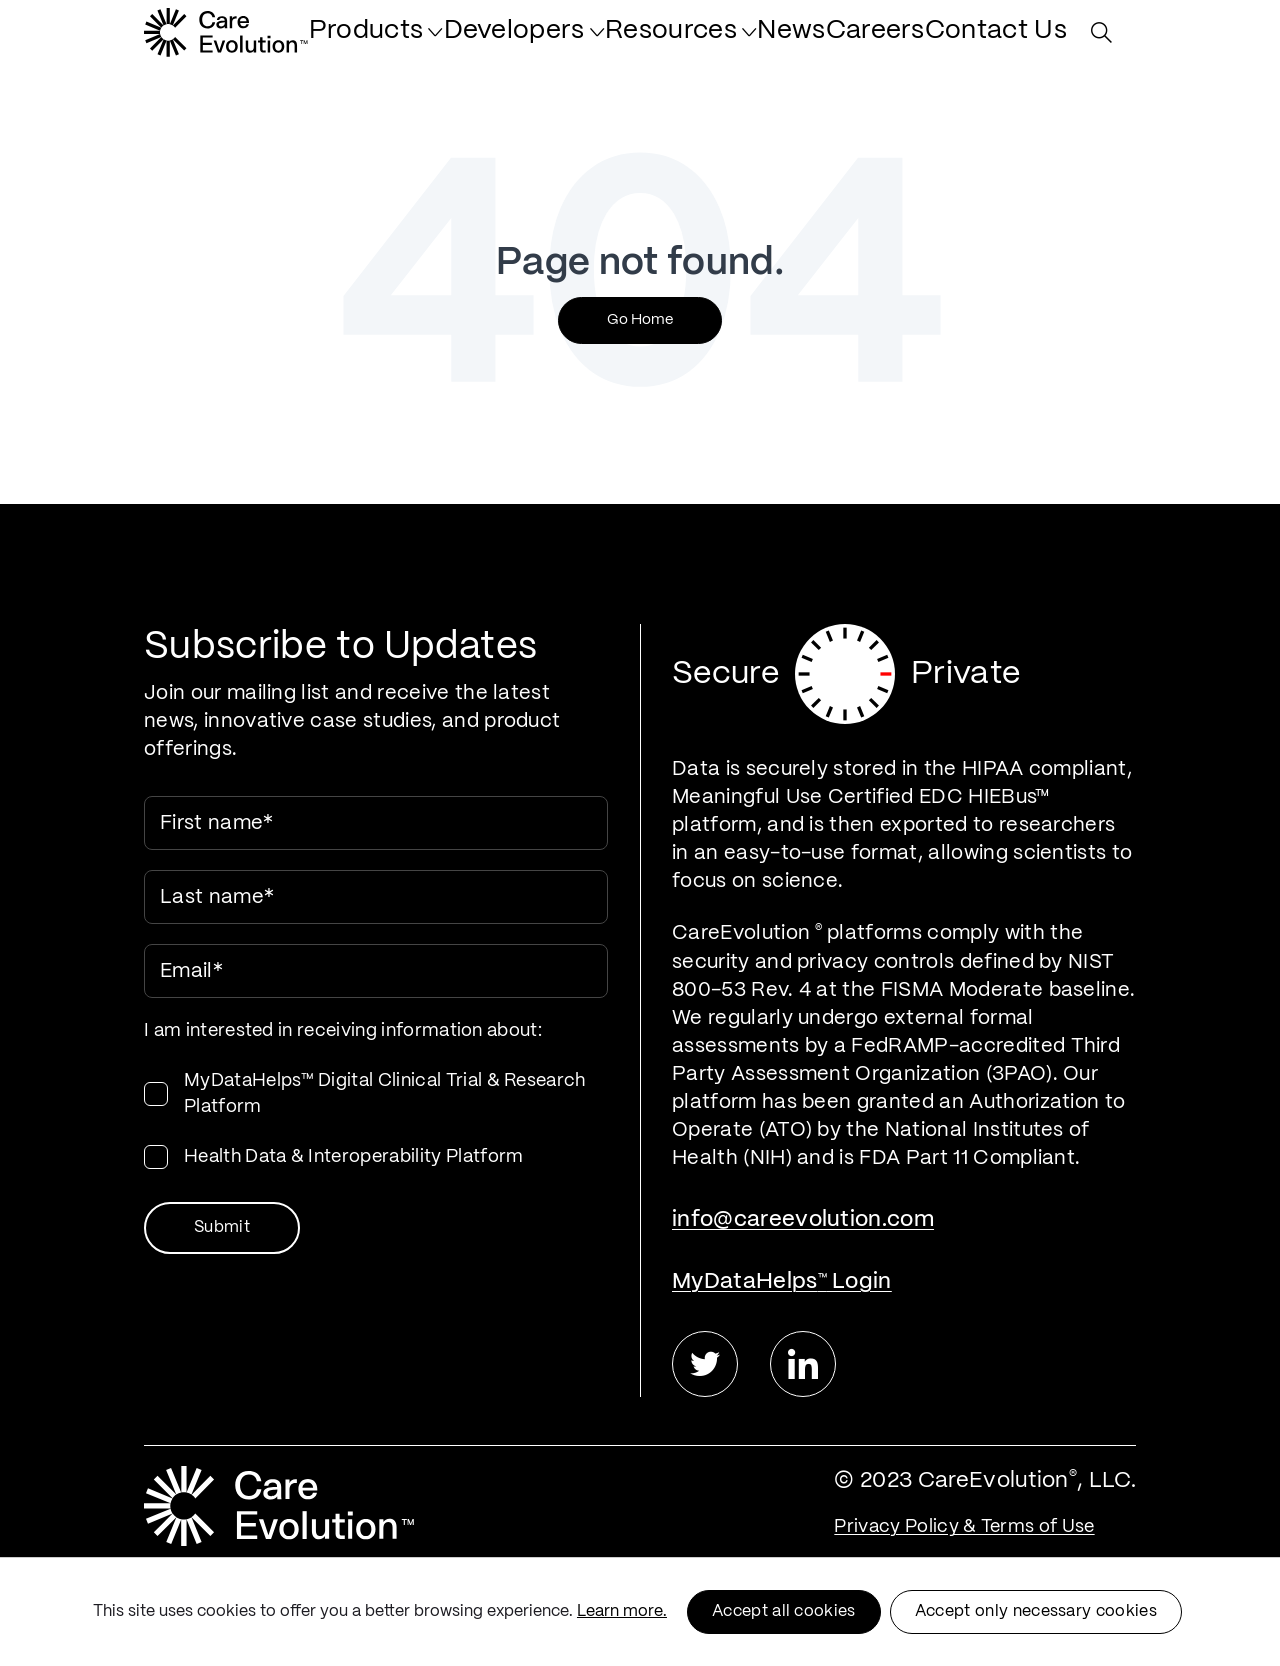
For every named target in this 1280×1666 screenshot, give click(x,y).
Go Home (640, 320)
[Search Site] (1106, 42)
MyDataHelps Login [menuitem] (782, 1281)
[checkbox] (376, 1119)
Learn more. (622, 1611)
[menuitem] (499, 42)
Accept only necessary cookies (1036, 1611)
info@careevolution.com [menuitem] (803, 1219)
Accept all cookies (784, 1611)
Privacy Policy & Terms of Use (964, 1527)
